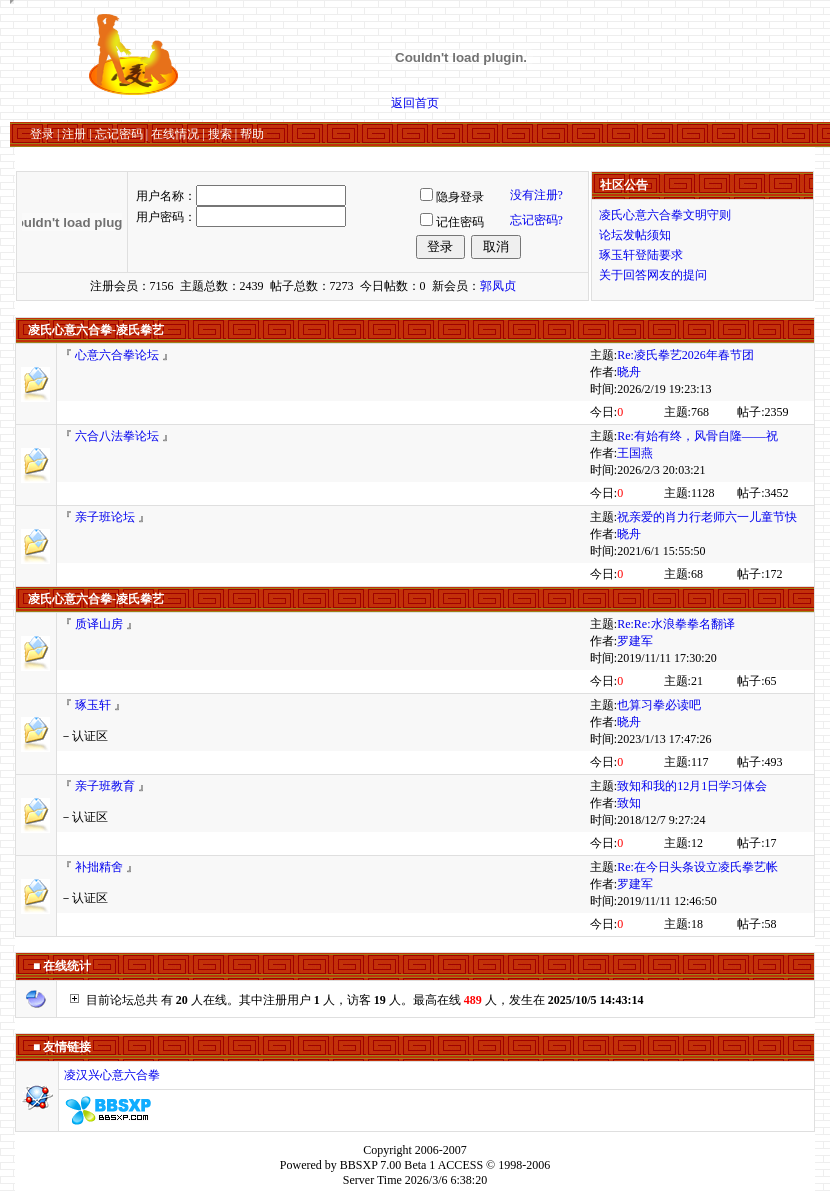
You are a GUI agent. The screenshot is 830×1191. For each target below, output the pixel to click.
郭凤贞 (498, 286)
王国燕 (635, 453)
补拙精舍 (99, 867)
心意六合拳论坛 (117, 355)
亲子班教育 (105, 786)
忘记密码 (119, 134)
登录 (42, 134)
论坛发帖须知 (635, 235)
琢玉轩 (93, 705)
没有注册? (536, 195)
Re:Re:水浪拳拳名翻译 (675, 624)
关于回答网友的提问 (653, 275)
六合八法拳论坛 (117, 436)
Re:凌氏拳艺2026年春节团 (685, 355)
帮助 (252, 134)
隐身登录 (460, 197)
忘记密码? (536, 220)
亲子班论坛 (105, 517)
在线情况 (175, 134)
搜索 (220, 134)
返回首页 (415, 103)
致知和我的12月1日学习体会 (692, 786)
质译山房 (99, 624)
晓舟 (629, 372)
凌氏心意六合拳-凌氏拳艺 (96, 330)
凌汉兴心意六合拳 (112, 1075)
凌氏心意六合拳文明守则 (665, 215)
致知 (629, 803)
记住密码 (460, 222)
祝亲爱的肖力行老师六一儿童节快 (707, 517)
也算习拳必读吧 (659, 705)
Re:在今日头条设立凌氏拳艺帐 (697, 867)
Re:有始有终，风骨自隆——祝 (697, 436)
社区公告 (624, 185)
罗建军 (635, 641)
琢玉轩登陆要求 (641, 255)
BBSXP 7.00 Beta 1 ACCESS (411, 1165)
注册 (74, 134)
